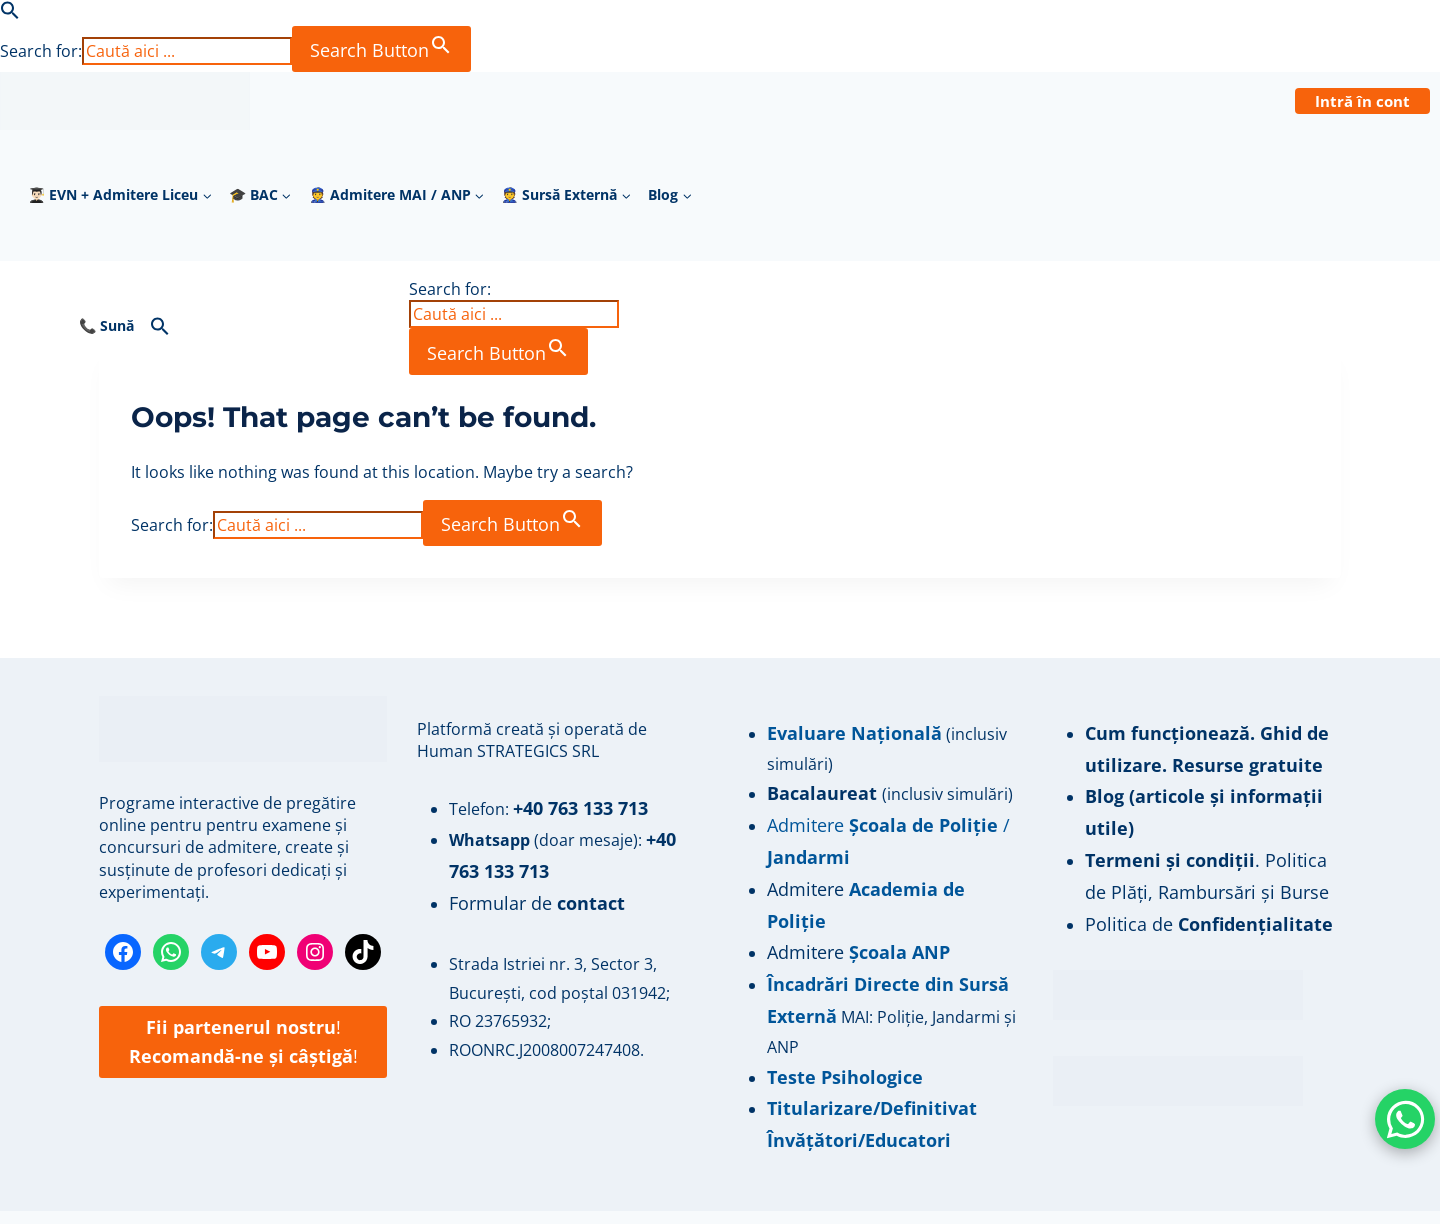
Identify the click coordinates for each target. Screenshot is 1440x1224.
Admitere (804, 875)
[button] (10, 14)
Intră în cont (1362, 101)
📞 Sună (106, 324)
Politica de (1194, 875)
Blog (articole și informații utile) (1212, 789)
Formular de (528, 893)
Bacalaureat (818, 789)
